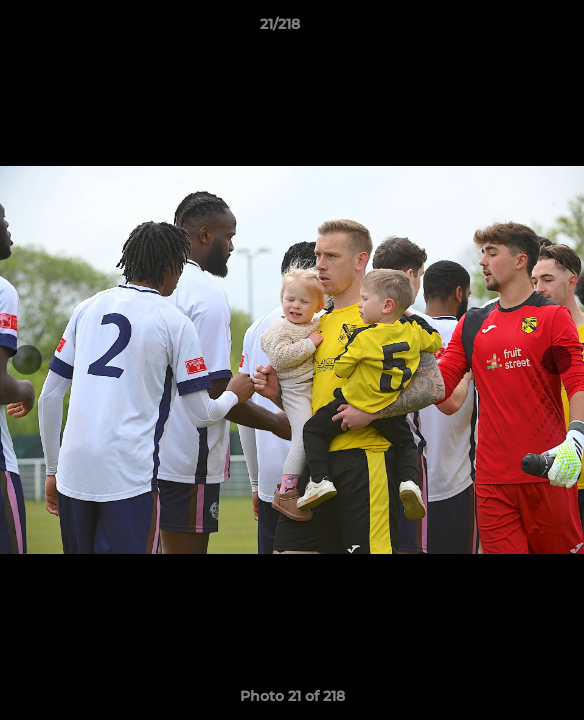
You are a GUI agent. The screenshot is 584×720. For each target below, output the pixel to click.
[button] (512, 29)
